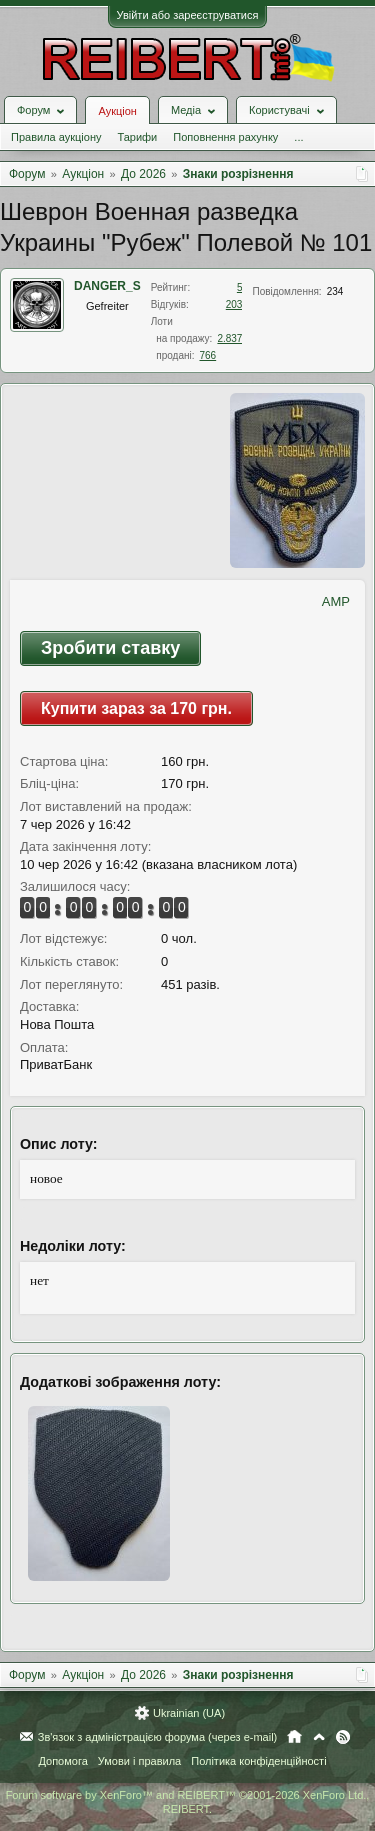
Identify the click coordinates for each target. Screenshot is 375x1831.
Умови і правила (139, 1761)
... (298, 137)
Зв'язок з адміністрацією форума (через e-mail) (158, 1737)
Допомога (62, 1761)
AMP (336, 601)
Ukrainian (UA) (189, 1713)
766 (207, 355)
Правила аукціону (56, 137)
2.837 (229, 338)
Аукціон (117, 111)
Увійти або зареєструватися (188, 15)
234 (335, 291)
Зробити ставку (110, 648)
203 (234, 304)
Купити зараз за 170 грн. (136, 708)
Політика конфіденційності (258, 1761)
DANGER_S (107, 286)
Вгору (319, 1737)
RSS (343, 1737)
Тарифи (137, 137)
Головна (294, 1737)
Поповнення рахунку (225, 137)
